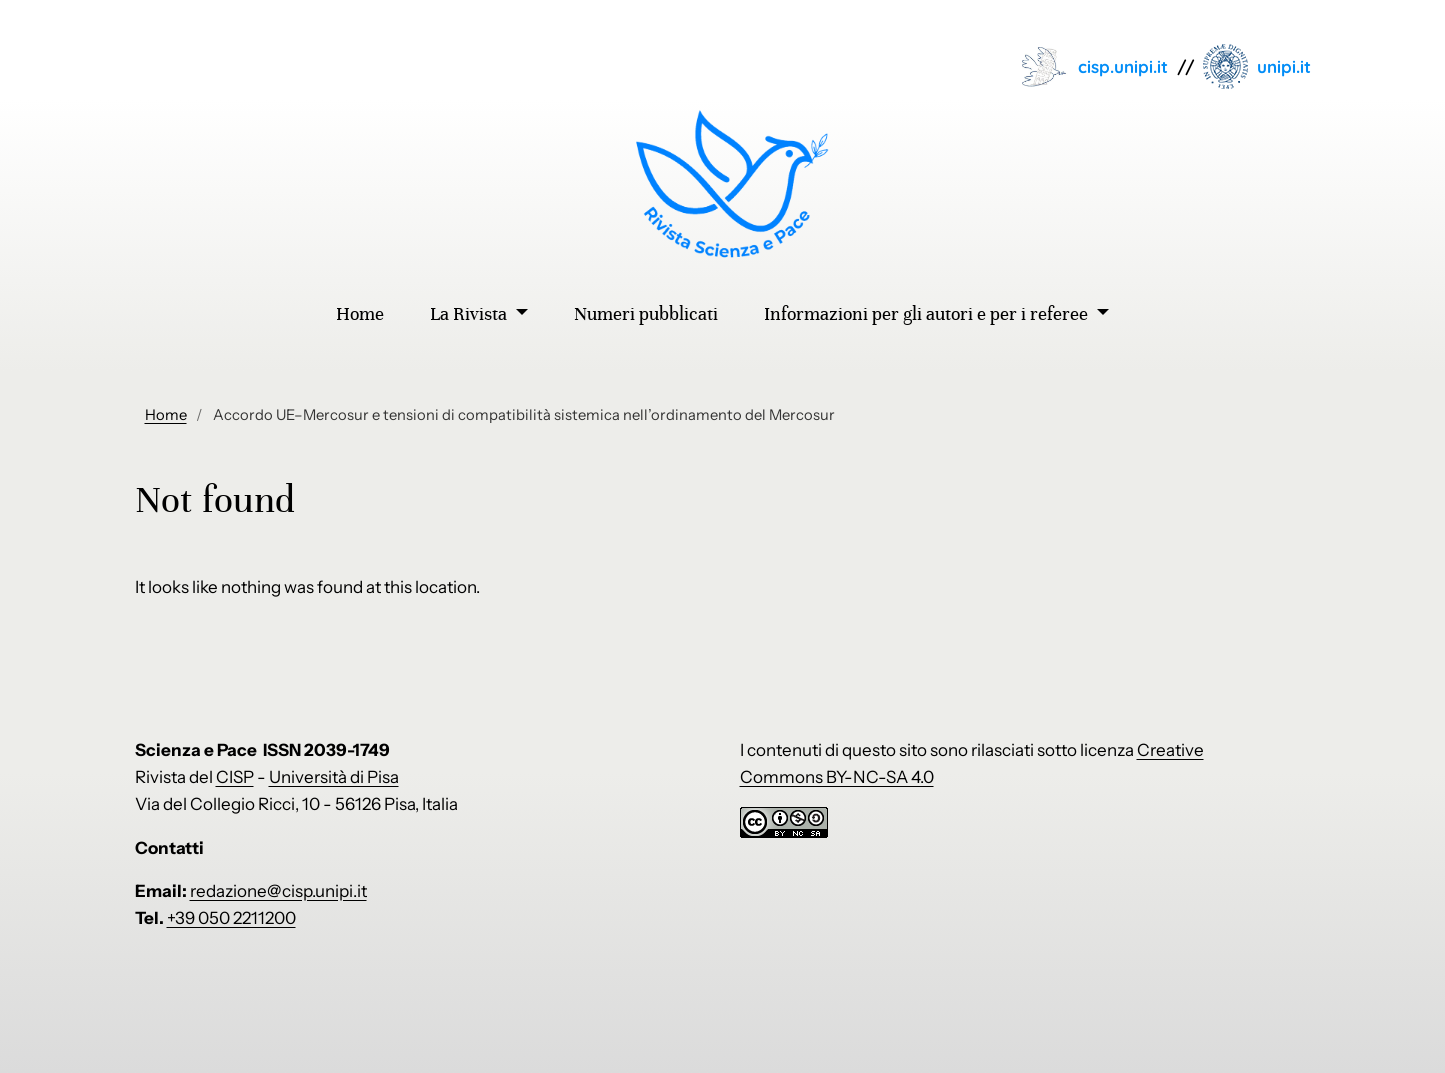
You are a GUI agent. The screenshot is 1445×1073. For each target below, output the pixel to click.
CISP (235, 777)
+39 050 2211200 (231, 918)
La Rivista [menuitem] (470, 314)
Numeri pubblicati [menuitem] (646, 314)
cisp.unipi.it (1123, 66)
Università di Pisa (334, 777)
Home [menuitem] (360, 314)
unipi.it (1284, 66)
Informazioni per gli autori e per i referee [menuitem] (928, 314)
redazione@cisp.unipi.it (278, 891)
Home (166, 415)
